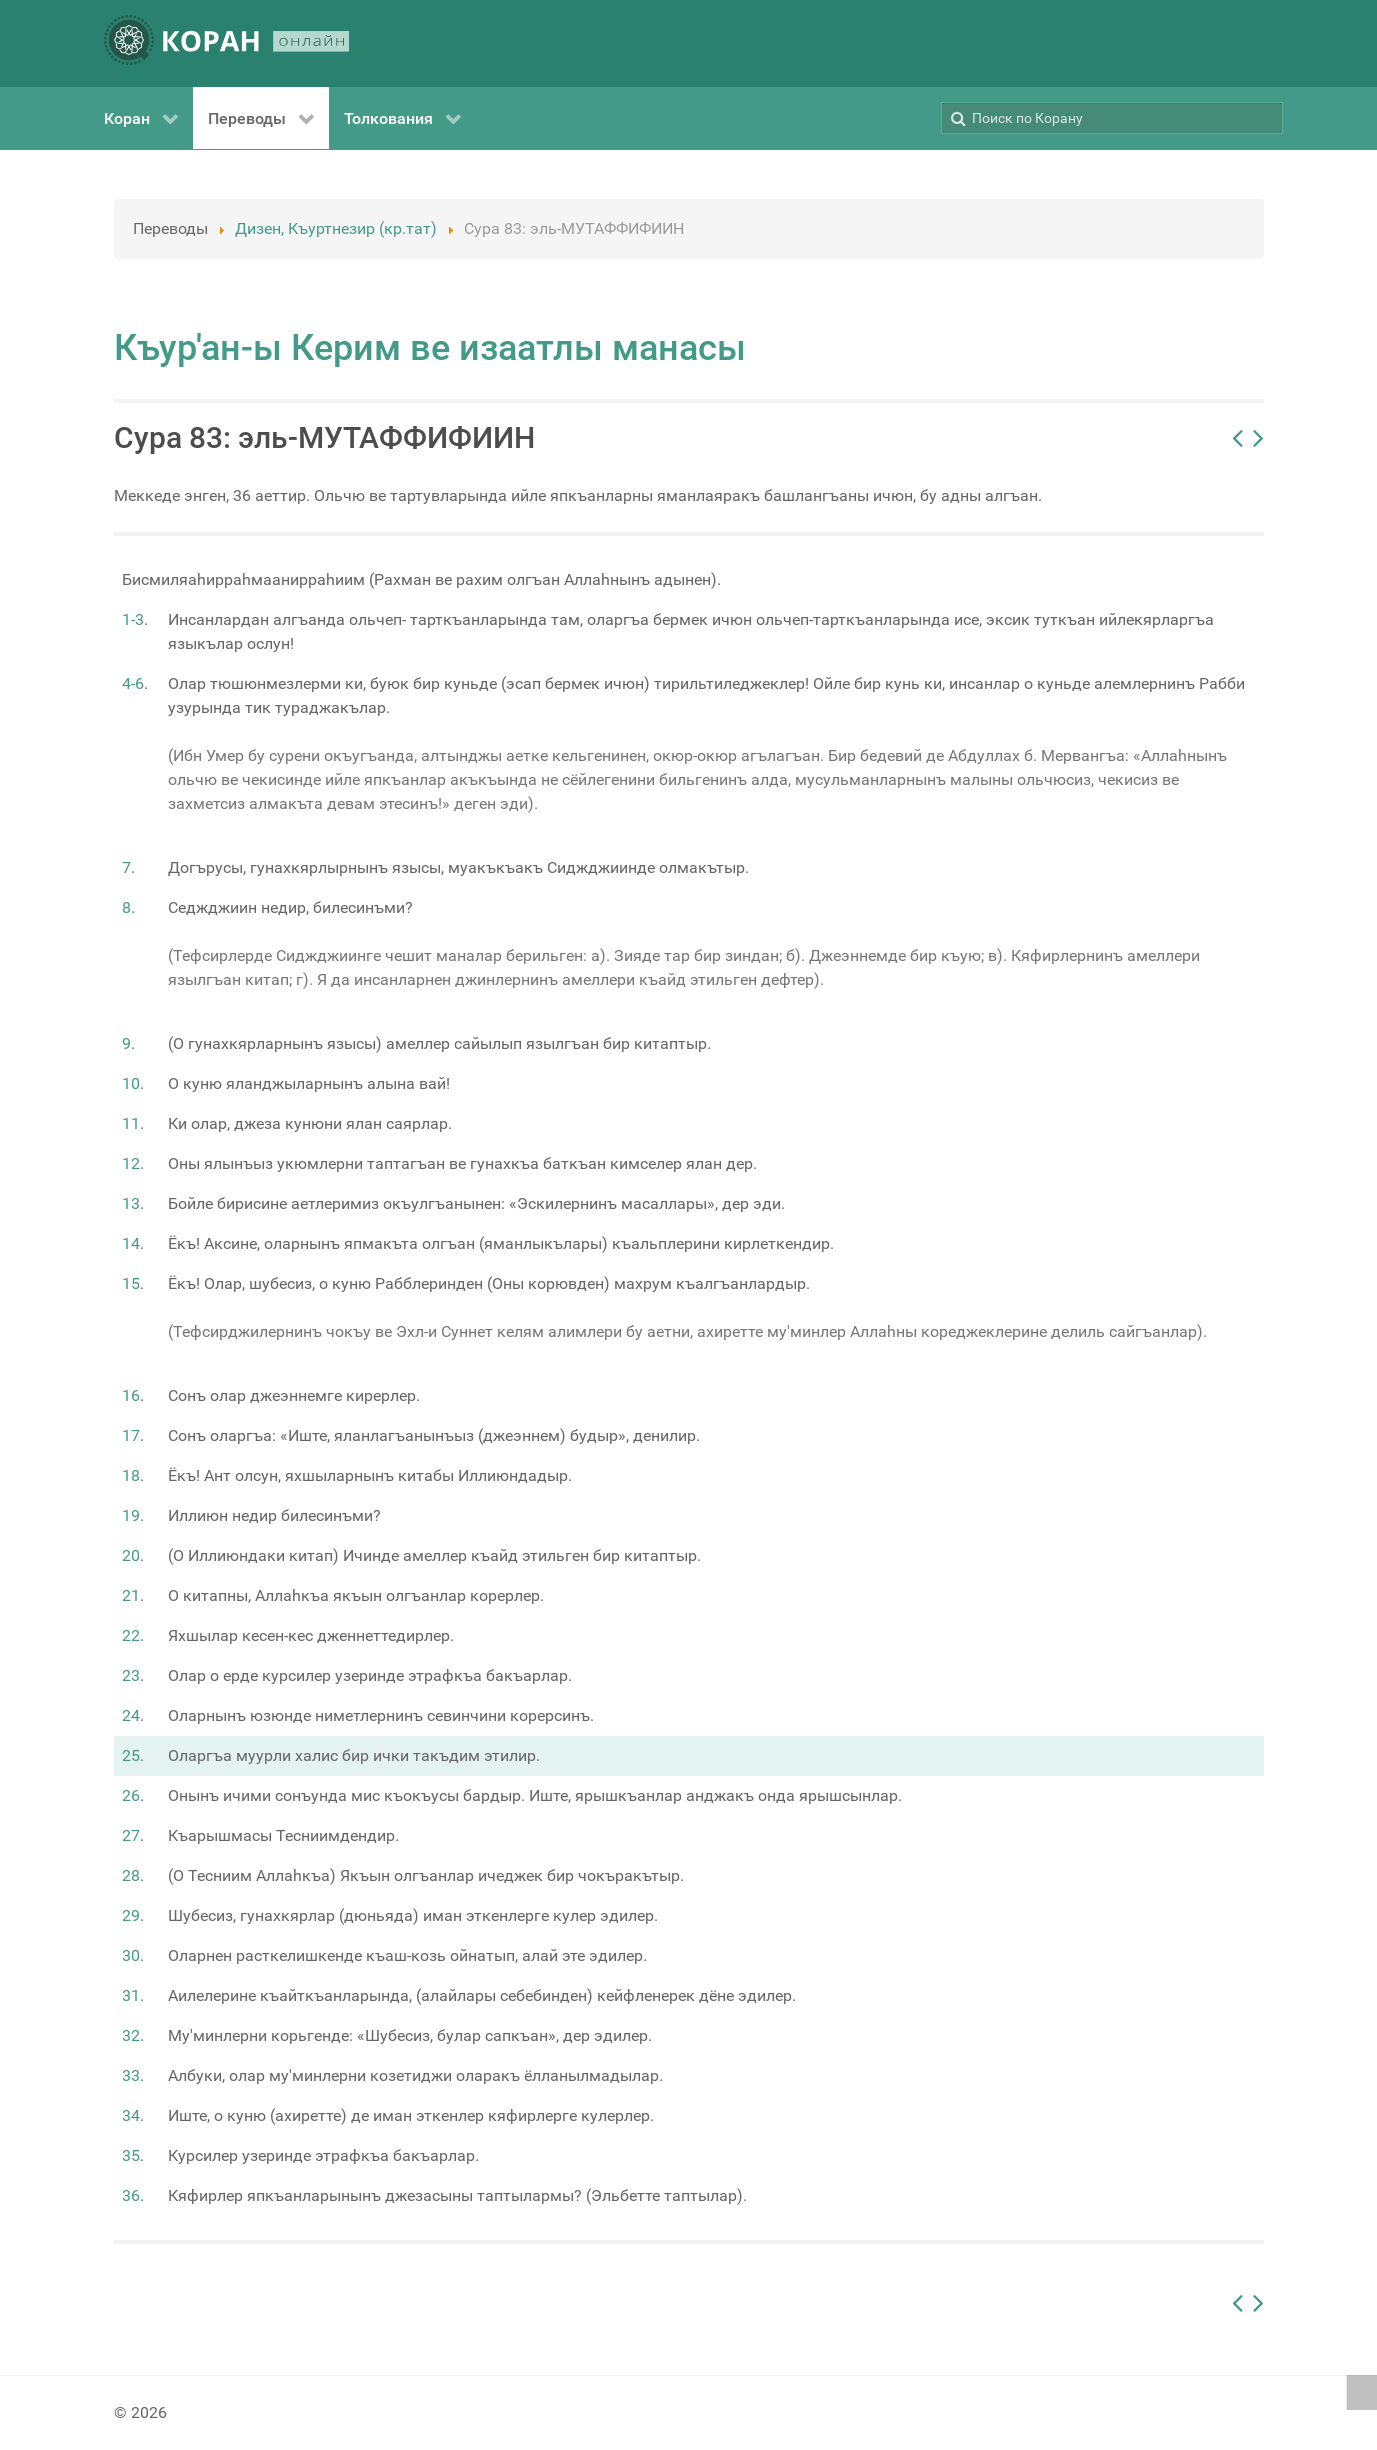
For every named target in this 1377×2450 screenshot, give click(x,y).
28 (131, 1875)
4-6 (133, 683)
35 (131, 2155)
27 (131, 1835)
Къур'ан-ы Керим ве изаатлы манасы (430, 348)
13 (131, 1203)
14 (131, 1243)
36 (131, 2195)
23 (131, 1675)
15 (131, 1283)
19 (131, 1515)
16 (131, 1395)
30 (131, 1955)
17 (131, 1435)
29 (131, 1915)
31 (131, 1995)
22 (131, 1635)
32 (131, 2035)
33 (131, 2075)
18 (131, 1475)
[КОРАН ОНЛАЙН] (227, 43)
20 (131, 1555)
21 (131, 1595)
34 (131, 2115)
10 (131, 1083)
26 (131, 1795)
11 (131, 1123)
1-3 (133, 619)
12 (131, 1163)
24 (131, 1715)
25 (131, 1755)
